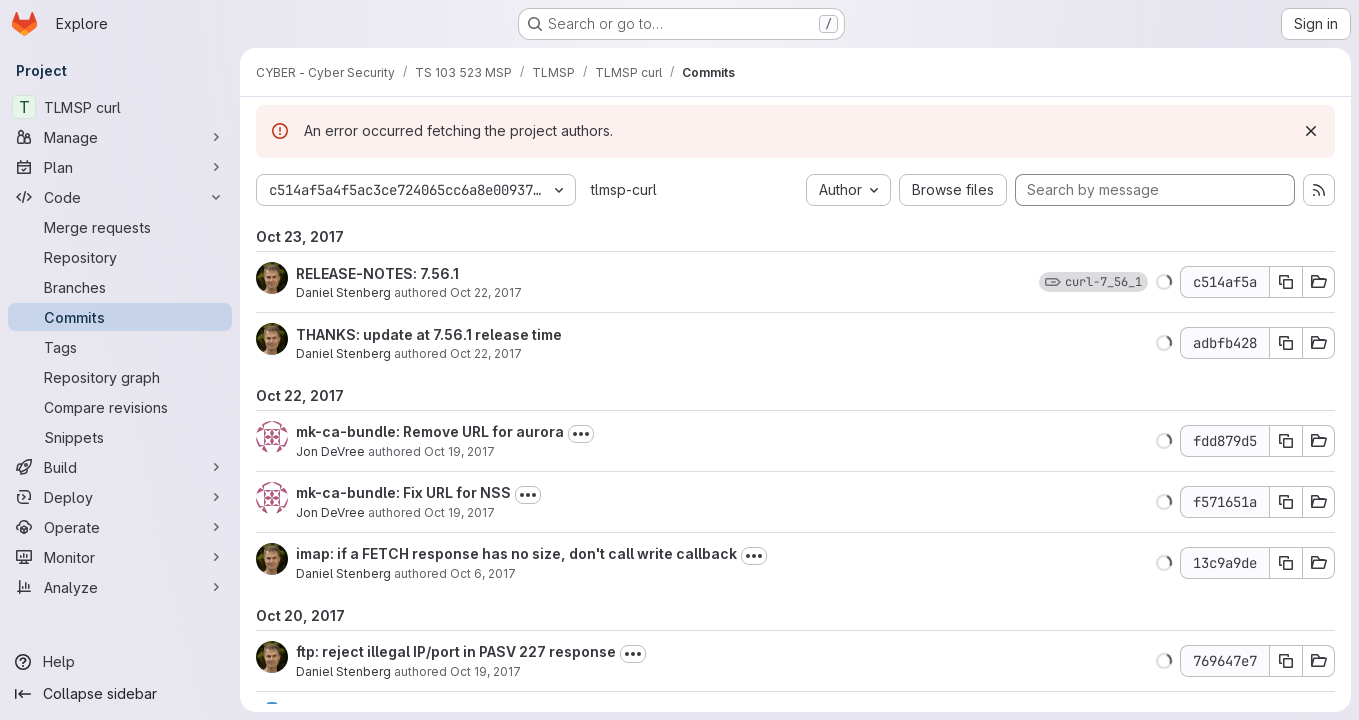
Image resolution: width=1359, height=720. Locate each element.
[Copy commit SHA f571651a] (1286, 502)
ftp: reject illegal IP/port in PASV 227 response (456, 651)
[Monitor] (120, 557)
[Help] (120, 662)
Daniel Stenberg (343, 292)
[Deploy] (120, 497)
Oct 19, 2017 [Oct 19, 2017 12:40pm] (459, 512)
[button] (1164, 282)
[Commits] (120, 317)
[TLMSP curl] (120, 107)
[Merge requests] (120, 227)
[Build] (120, 467)
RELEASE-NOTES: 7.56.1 (377, 273)
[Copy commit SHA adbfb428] (1286, 343)
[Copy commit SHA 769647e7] (1286, 661)
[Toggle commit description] (581, 434)
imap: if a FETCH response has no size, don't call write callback (516, 553)
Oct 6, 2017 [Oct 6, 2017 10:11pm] (483, 573)
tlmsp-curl (624, 189)
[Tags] (120, 347)
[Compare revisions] (120, 407)
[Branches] (120, 287)
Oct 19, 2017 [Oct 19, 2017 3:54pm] (459, 451)
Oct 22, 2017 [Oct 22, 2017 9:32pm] (486, 353)
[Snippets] (120, 437)
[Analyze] (120, 587)
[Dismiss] (1311, 131)
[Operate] (120, 527)
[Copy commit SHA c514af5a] (1286, 282)
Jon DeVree (330, 451)
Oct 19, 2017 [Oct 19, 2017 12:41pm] (485, 671)
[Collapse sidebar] (120, 694)
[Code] (120, 197)
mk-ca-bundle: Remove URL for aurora (430, 431)
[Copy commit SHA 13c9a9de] (1286, 563)
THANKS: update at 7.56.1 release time (429, 334)
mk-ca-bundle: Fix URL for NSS (403, 492)
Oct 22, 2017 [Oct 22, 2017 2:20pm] (486, 292)
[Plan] (120, 167)
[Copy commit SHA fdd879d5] (1286, 441)
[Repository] (120, 257)
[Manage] (120, 137)
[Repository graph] (120, 377)
